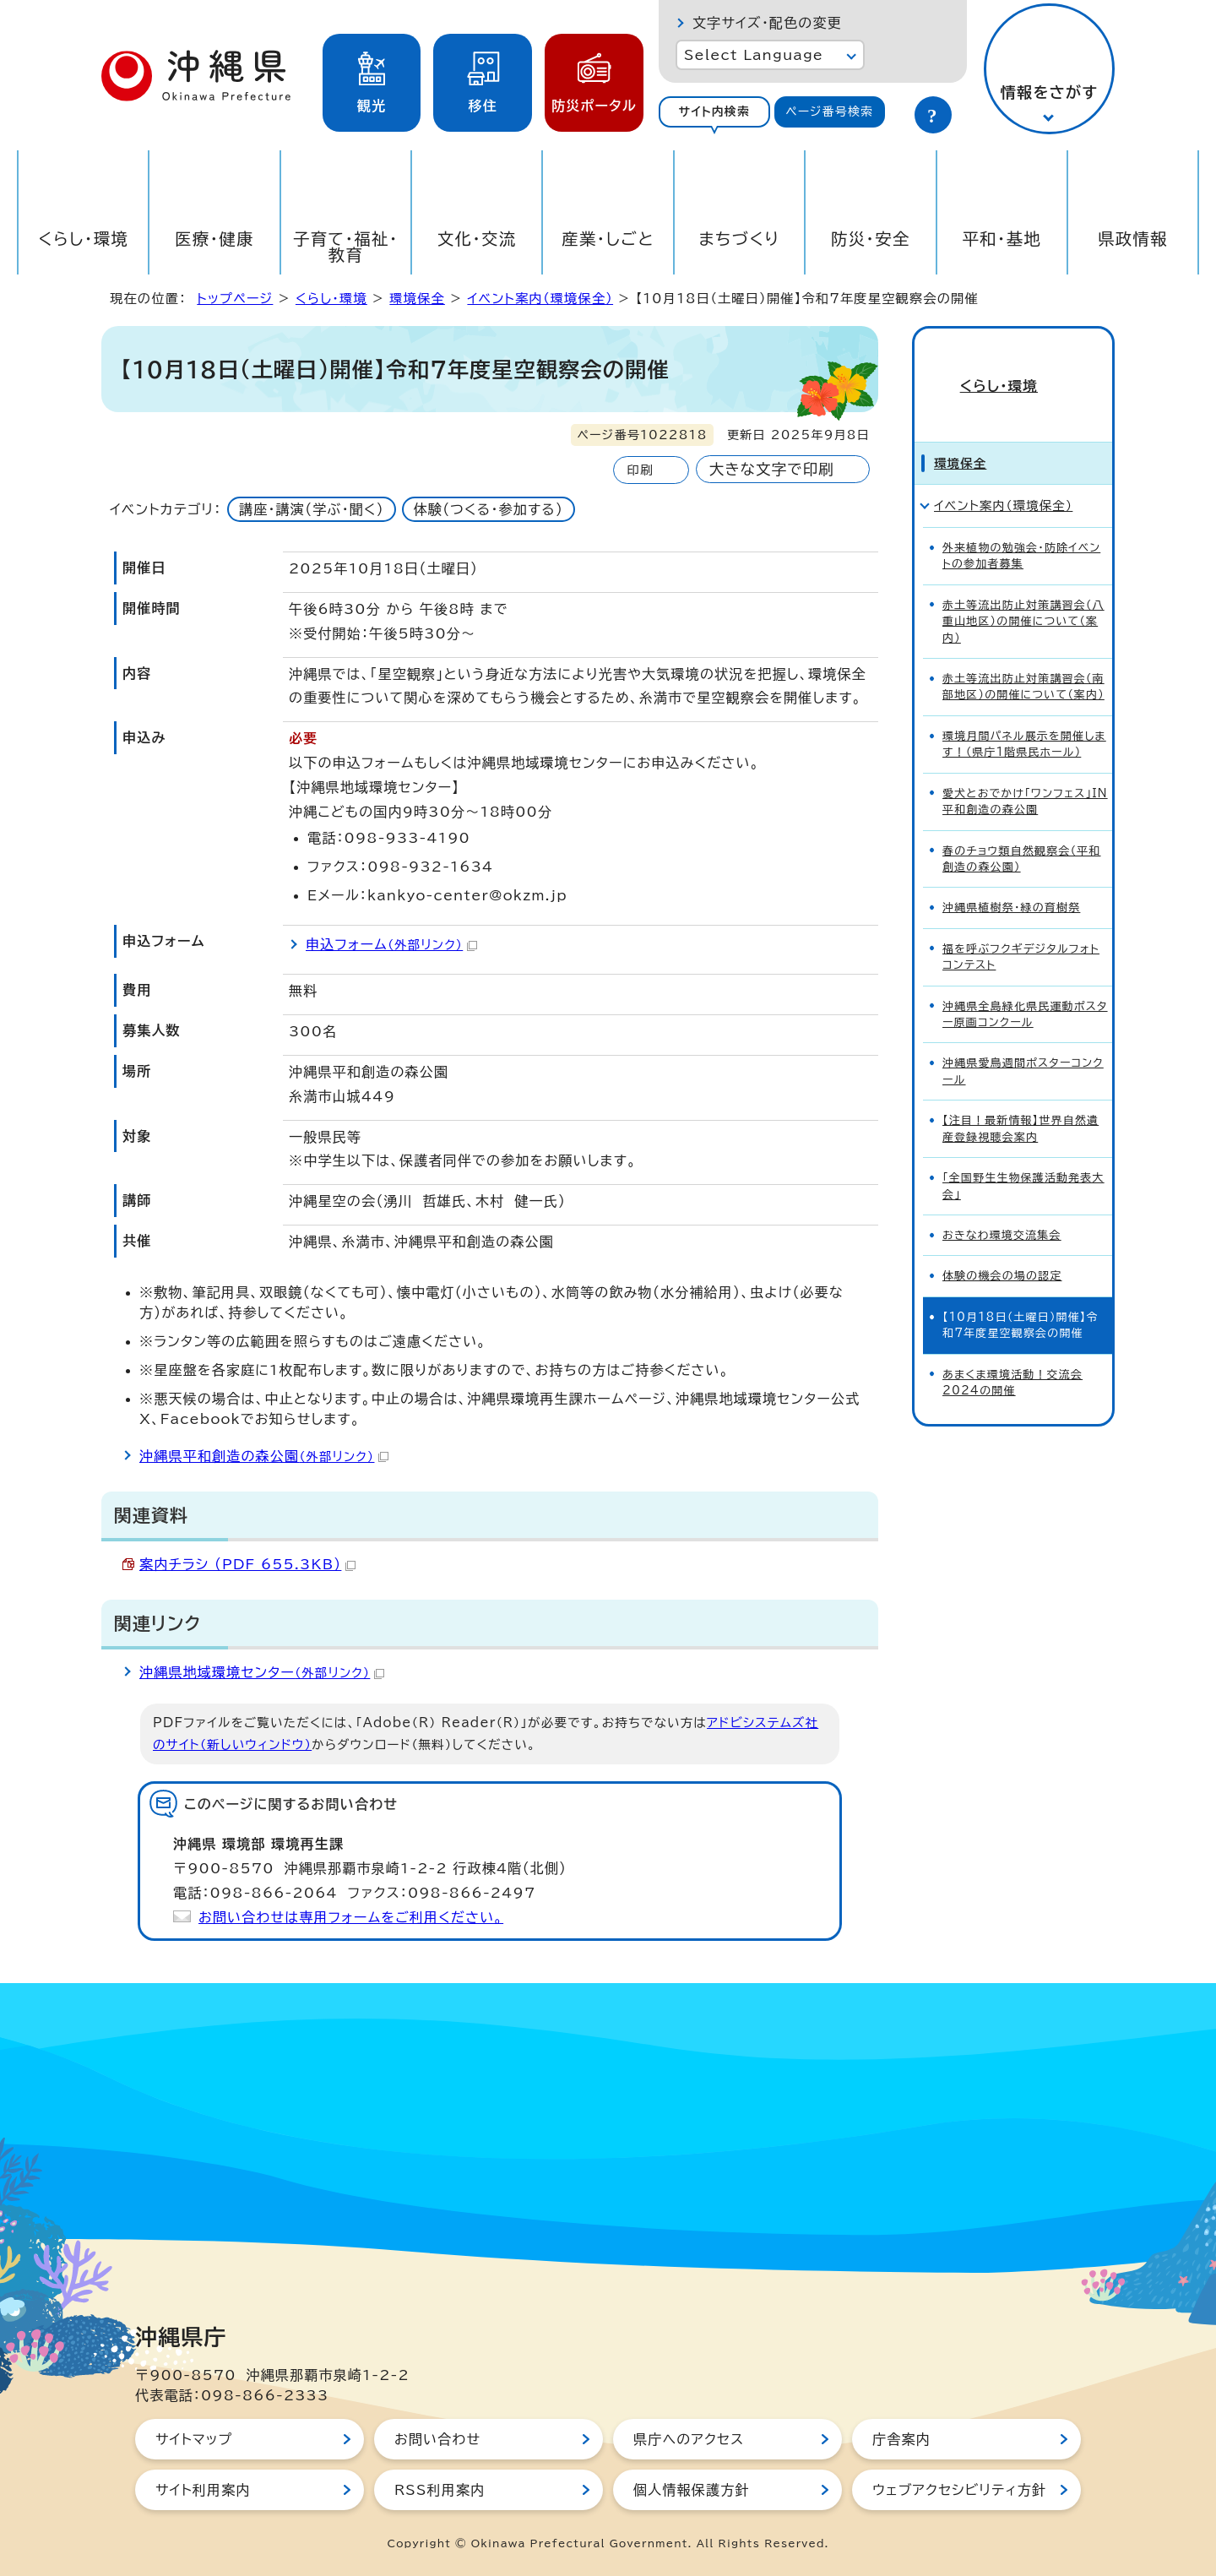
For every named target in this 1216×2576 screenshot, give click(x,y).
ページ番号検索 (829, 111)
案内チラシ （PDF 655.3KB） (247, 1564)
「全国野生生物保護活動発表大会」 (1023, 1156)
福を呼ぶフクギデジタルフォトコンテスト (1020, 927)
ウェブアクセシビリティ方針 (959, 2490)
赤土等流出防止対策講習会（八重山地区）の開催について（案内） (1023, 592)
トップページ (235, 298)
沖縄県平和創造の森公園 (263, 1456)
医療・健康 (214, 239)
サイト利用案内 (203, 2490)
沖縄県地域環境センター (261, 1672)
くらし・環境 (83, 239)
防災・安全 (870, 239)
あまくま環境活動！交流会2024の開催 (1012, 1353)
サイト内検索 (714, 111)
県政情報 (1133, 239)
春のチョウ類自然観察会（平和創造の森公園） (1021, 828)
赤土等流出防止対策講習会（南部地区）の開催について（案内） (1023, 657)
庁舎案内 (901, 2439)
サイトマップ (193, 2439)
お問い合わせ (437, 2439)
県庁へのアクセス (688, 2439)
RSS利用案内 (439, 2490)
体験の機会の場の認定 (1002, 1246)
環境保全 (417, 298)
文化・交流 (477, 239)
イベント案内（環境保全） (540, 298)
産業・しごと (608, 239)
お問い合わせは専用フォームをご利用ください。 (350, 1917)
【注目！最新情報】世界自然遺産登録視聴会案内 (1020, 1098)
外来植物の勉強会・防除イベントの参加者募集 (1021, 526)
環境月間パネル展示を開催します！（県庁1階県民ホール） (1024, 714)
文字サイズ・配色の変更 (767, 23)
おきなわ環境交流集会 (1001, 1205)
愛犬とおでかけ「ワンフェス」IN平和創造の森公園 (1025, 771)
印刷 (640, 470)
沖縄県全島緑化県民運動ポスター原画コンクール (1025, 983)
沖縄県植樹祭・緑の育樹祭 (1011, 877)
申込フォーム (391, 944)
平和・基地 (1001, 239)
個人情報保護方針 (691, 2490)
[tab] (714, 112)
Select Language (753, 55)
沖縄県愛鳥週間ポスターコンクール (1023, 1041)
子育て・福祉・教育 (346, 247)
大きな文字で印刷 (771, 469)
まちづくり (738, 239)
